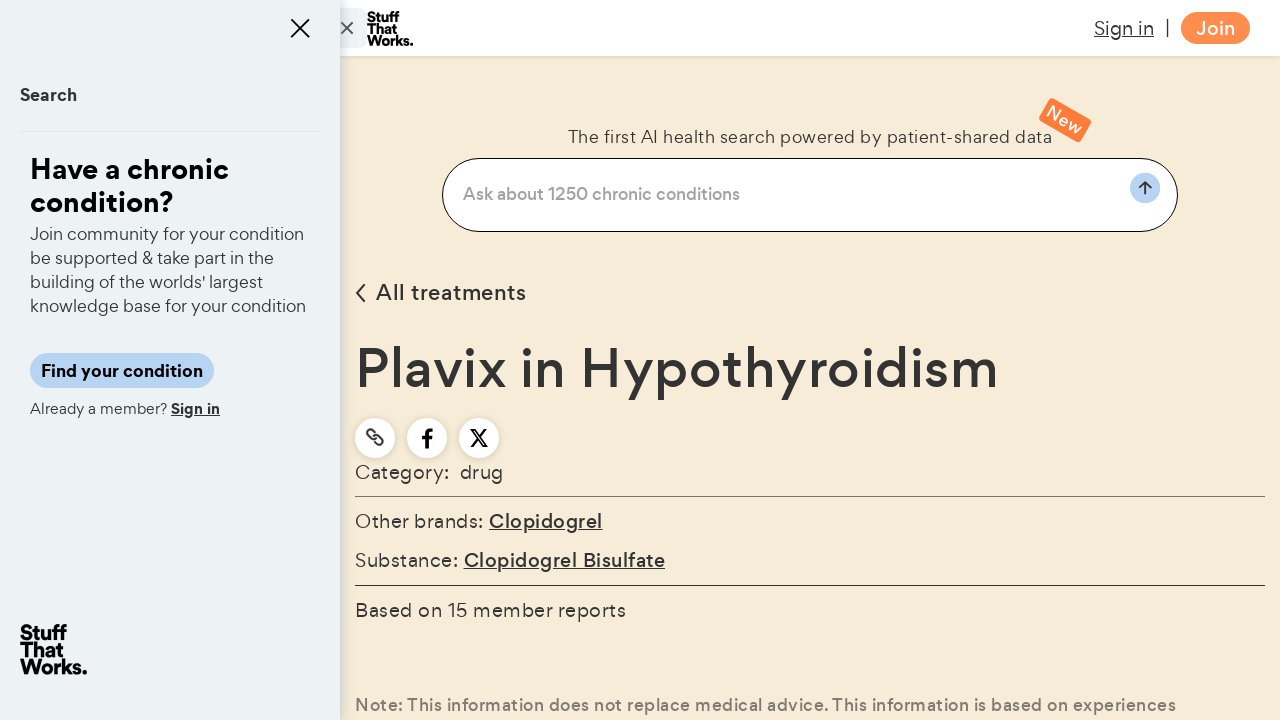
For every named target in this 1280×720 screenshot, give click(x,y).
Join (1215, 28)
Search (48, 94)
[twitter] (479, 438)
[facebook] (427, 438)
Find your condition (122, 370)
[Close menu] (300, 28)
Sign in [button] (1124, 28)
